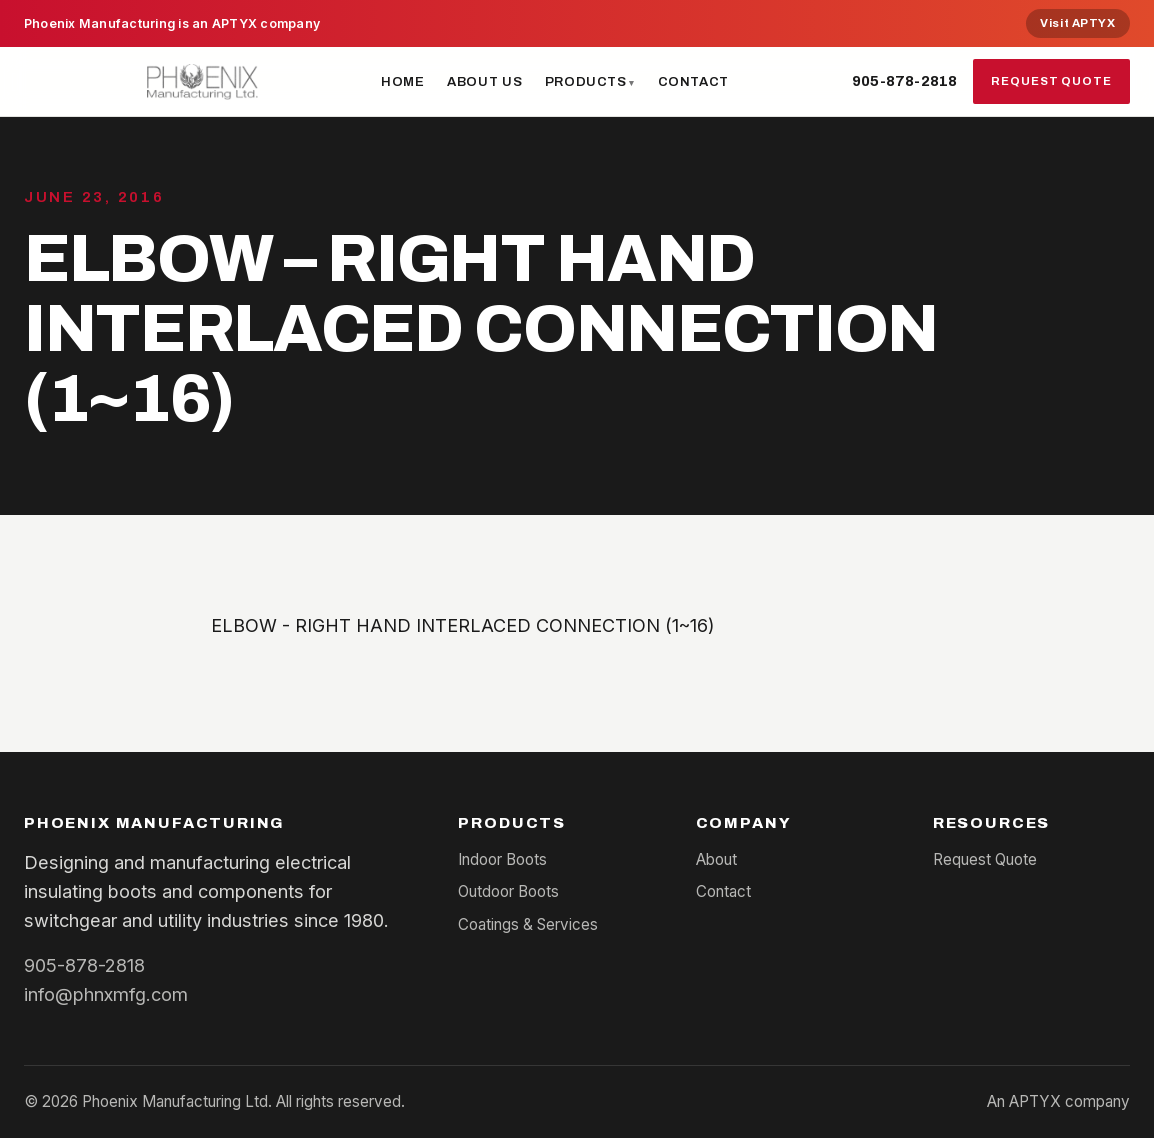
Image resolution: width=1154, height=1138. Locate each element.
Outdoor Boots (508, 891)
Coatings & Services (528, 924)
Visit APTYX (1077, 23)
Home (403, 81)
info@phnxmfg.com (106, 994)
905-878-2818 (904, 81)
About (716, 859)
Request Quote (1051, 81)
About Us (484, 81)
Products (586, 81)
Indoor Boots (502, 859)
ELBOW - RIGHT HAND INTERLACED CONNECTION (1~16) (463, 625)
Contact (694, 81)
